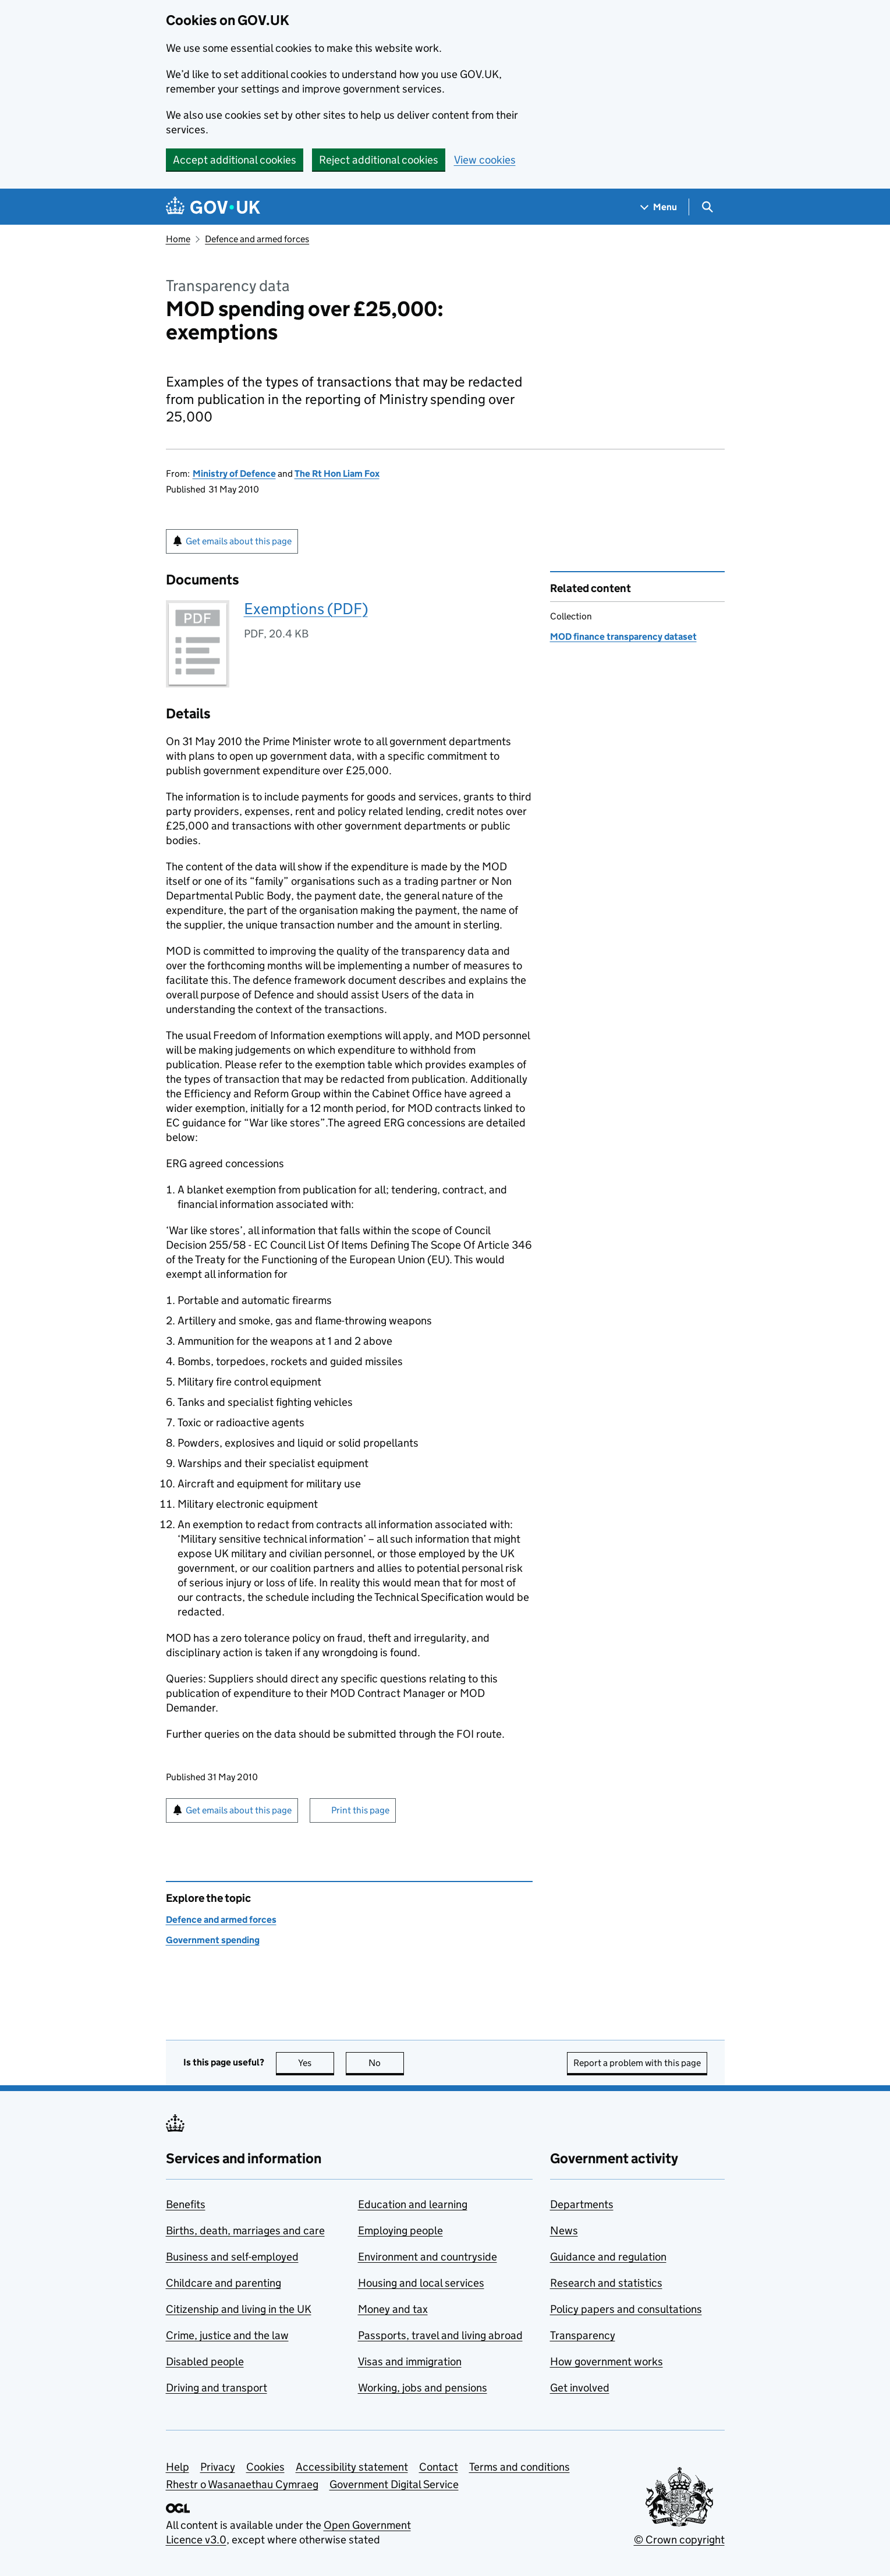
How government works (606, 2361)
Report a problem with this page (637, 2062)
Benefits (185, 2204)
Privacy (217, 2467)
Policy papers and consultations (626, 2309)
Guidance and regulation (608, 2256)
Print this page (360, 1810)
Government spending (213, 1940)
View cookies (485, 159)
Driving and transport (216, 2387)
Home (178, 239)
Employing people (400, 2230)
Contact (438, 2467)
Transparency (582, 2335)
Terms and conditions (519, 2467)
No (386, 2062)
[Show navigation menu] (659, 207)
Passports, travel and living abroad (440, 2335)
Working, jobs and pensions (422, 2387)
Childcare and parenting (223, 2283)
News (564, 2230)
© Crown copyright (679, 2539)
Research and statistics (606, 2283)
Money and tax (393, 2309)
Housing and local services (421, 2283)
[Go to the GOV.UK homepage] (213, 207)
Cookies (265, 2467)
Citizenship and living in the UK (238, 2309)
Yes (316, 2062)
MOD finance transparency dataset (623, 636)
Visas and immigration (410, 2361)
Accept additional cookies (234, 159)
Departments (582, 2204)
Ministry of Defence (234, 473)
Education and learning (412, 2204)
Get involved (579, 2387)
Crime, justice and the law (227, 2335)
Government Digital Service (394, 2484)
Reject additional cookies (378, 159)
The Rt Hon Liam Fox (337, 473)
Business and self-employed (232, 2256)
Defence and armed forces (257, 239)
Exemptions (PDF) (306, 608)
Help (177, 2467)
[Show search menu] (707, 207)
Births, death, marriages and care (245, 2230)
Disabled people (205, 2361)
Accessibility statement (352, 2467)
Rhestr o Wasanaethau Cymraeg (242, 2484)
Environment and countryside (427, 2256)
